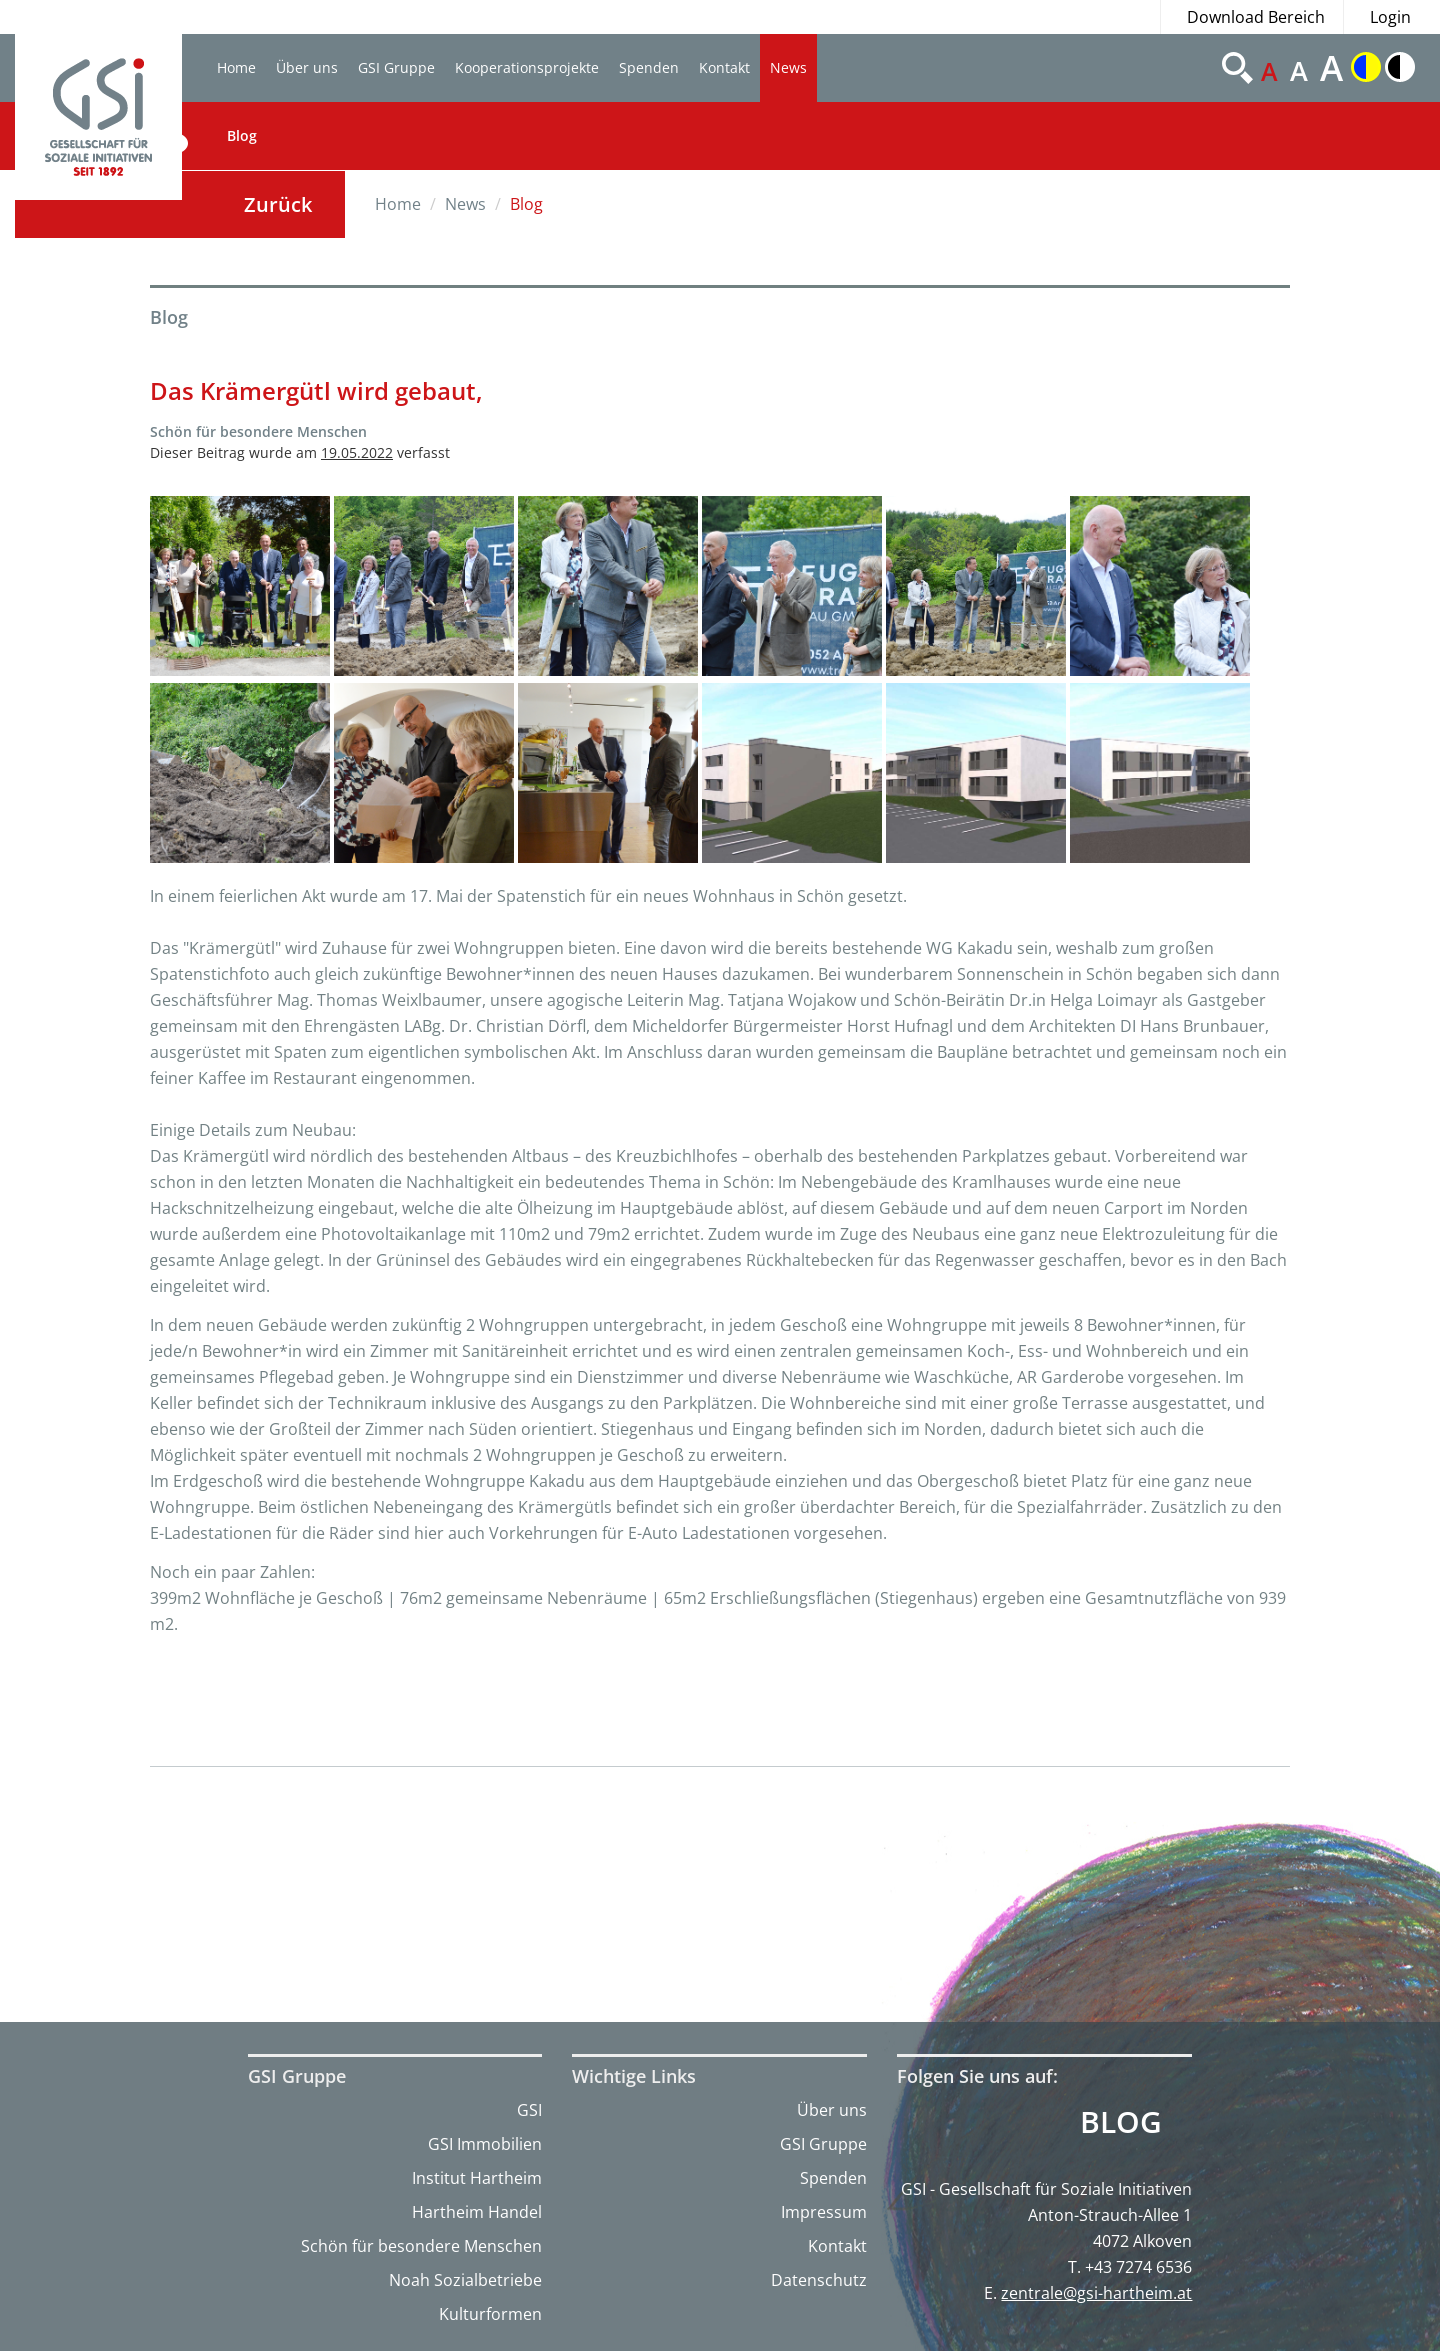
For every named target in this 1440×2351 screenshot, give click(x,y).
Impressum (824, 2212)
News (788, 67)
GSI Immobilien (485, 2144)
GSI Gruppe (396, 67)
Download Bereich (1256, 17)
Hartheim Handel (477, 2212)
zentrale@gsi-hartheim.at (1096, 2293)
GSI (529, 2110)
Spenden (649, 67)
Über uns (307, 67)
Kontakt (724, 67)
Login (1390, 17)
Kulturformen (490, 2314)
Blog (242, 135)
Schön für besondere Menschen (421, 2246)
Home (236, 67)
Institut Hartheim (477, 2178)
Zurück (278, 204)
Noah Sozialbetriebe (465, 2280)
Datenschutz (819, 2280)
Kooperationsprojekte (527, 67)
